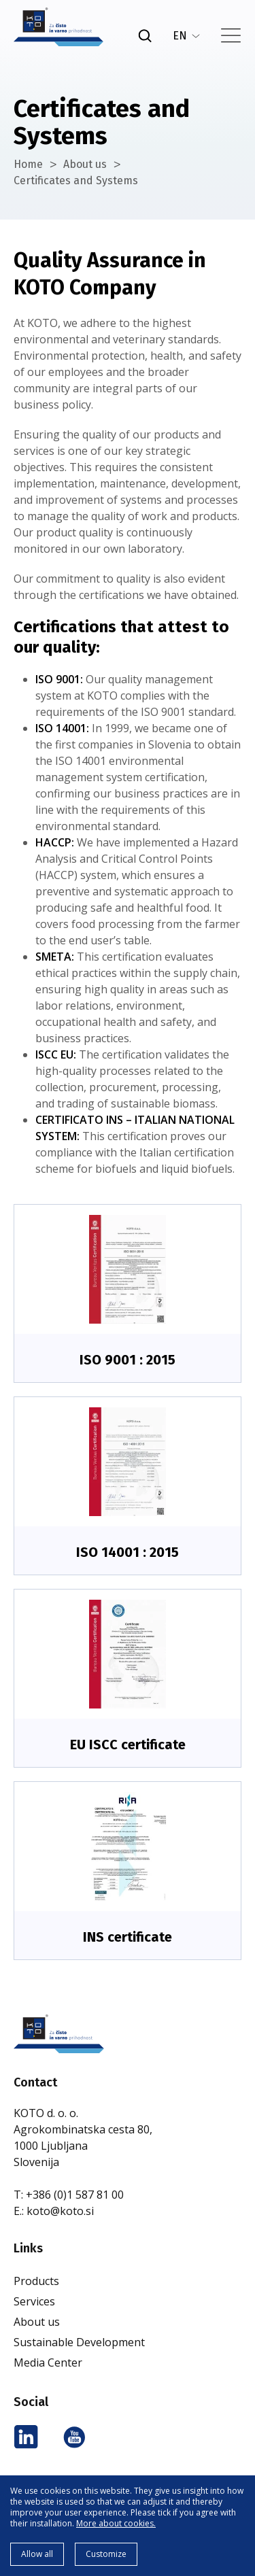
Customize (106, 2554)
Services (34, 2301)
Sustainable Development (79, 2342)
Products (36, 2280)
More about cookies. (116, 2523)
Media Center (48, 2362)
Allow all (37, 2554)
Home (28, 164)
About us (85, 164)
